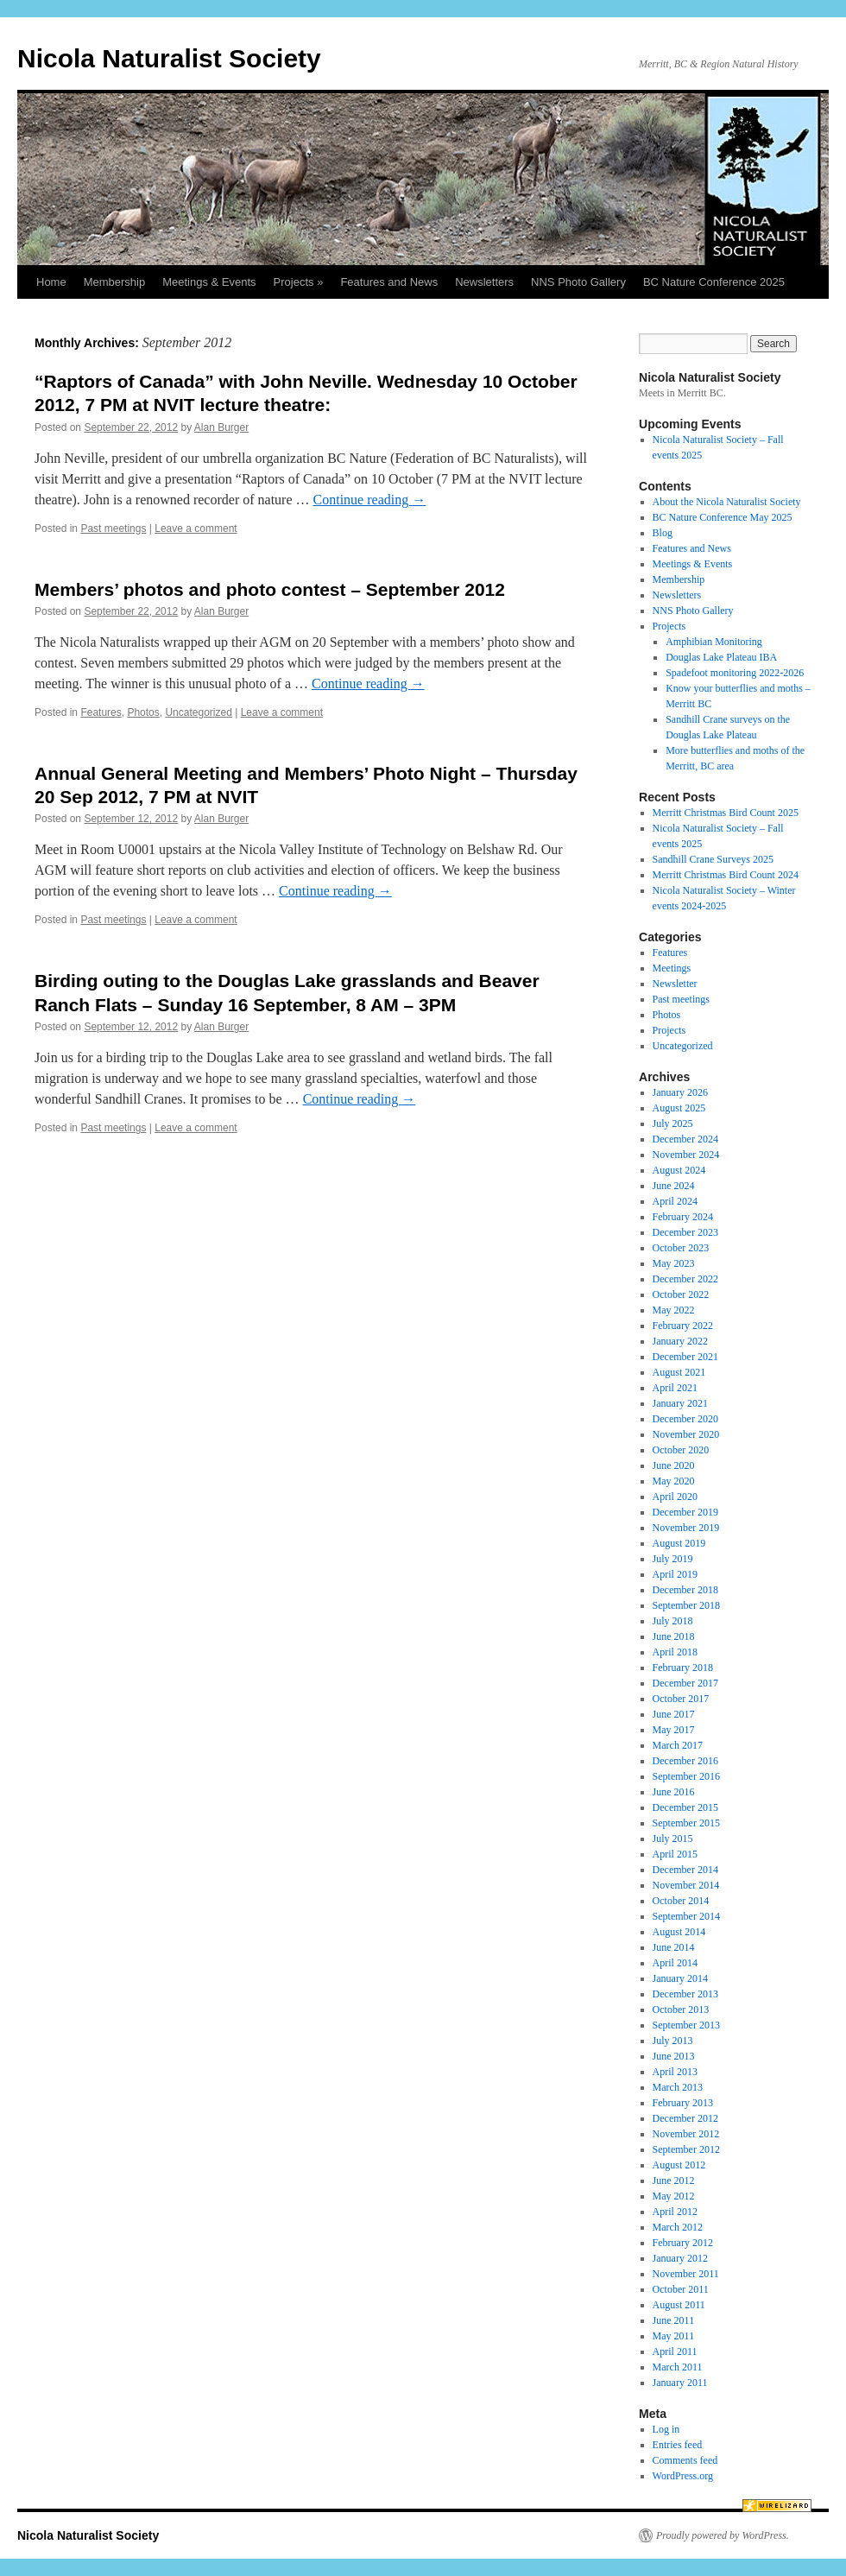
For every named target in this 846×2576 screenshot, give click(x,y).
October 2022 (681, 1294)
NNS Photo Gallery (578, 281)
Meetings (672, 968)
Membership (115, 281)
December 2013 (685, 1994)
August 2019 (679, 1543)
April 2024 (675, 1201)
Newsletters (484, 281)
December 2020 (685, 1419)
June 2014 (674, 1947)
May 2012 (674, 2196)
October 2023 (681, 1248)
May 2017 (674, 1730)
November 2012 (686, 2134)
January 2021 (680, 1403)
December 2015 (685, 1807)
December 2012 (685, 2118)
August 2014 (679, 1932)
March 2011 (678, 2367)
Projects (669, 626)
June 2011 (674, 2320)
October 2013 (681, 2009)
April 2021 (675, 1388)
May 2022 (674, 1310)
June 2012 (674, 2180)
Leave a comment (196, 528)
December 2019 (685, 1512)
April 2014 (675, 1963)
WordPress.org (683, 2476)
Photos (143, 712)
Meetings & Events (209, 281)
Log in (666, 2429)
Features (100, 712)
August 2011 (679, 2305)
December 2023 (685, 1232)
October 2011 (681, 2289)
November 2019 (686, 1528)
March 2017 (678, 1745)
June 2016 (674, 1792)
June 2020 (674, 1465)
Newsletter (675, 984)
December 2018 (685, 1590)
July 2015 (673, 1838)
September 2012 (686, 2149)
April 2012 (675, 2212)
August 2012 (679, 2165)
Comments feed (685, 2460)
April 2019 (675, 1574)
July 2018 (673, 1621)
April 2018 (675, 1652)
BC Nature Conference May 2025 (722, 517)
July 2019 (673, 1559)
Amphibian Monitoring (714, 642)
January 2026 (680, 1092)
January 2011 (680, 2383)
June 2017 (674, 1714)
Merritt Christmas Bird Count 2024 (726, 875)
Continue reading (369, 499)
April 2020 (675, 1497)
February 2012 (683, 2243)
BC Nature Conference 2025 (714, 281)
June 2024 (674, 1186)
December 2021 (685, 1357)
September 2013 (686, 2025)
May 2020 (674, 1481)
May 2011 (674, 2336)
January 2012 (680, 2258)
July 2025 (673, 1123)
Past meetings (113, 528)
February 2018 (683, 1667)
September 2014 (686, 1916)
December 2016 (685, 1761)
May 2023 (674, 1263)
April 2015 (675, 1854)
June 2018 (674, 1636)
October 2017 (681, 1699)
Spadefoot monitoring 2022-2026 (735, 673)
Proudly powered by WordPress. (722, 2535)
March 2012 (678, 2227)
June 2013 (674, 2056)
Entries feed (678, 2445)
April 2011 (675, 2351)
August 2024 (679, 1170)
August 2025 (679, 1108)
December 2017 (685, 1683)
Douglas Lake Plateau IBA (721, 657)
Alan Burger (221, 427)
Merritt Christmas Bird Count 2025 (726, 813)
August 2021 (679, 1372)
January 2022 (680, 1341)
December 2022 (685, 1279)
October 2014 (681, 1901)
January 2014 (680, 1978)
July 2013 (673, 2041)
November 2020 (686, 1434)
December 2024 (685, 1139)
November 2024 (686, 1155)
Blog (662, 533)
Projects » (299, 281)
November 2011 (686, 2274)
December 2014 (685, 1870)
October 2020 (681, 1450)
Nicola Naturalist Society (169, 58)
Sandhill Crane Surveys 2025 (713, 859)
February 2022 (683, 1326)
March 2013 (678, 2087)
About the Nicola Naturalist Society (727, 502)
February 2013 (683, 2103)
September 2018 (686, 1605)
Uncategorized (198, 712)
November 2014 (686, 1885)
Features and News (389, 281)
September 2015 (686, 1823)
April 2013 (675, 2072)
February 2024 (683, 1217)
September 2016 (686, 1776)
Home (51, 281)
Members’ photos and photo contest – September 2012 (270, 589)
